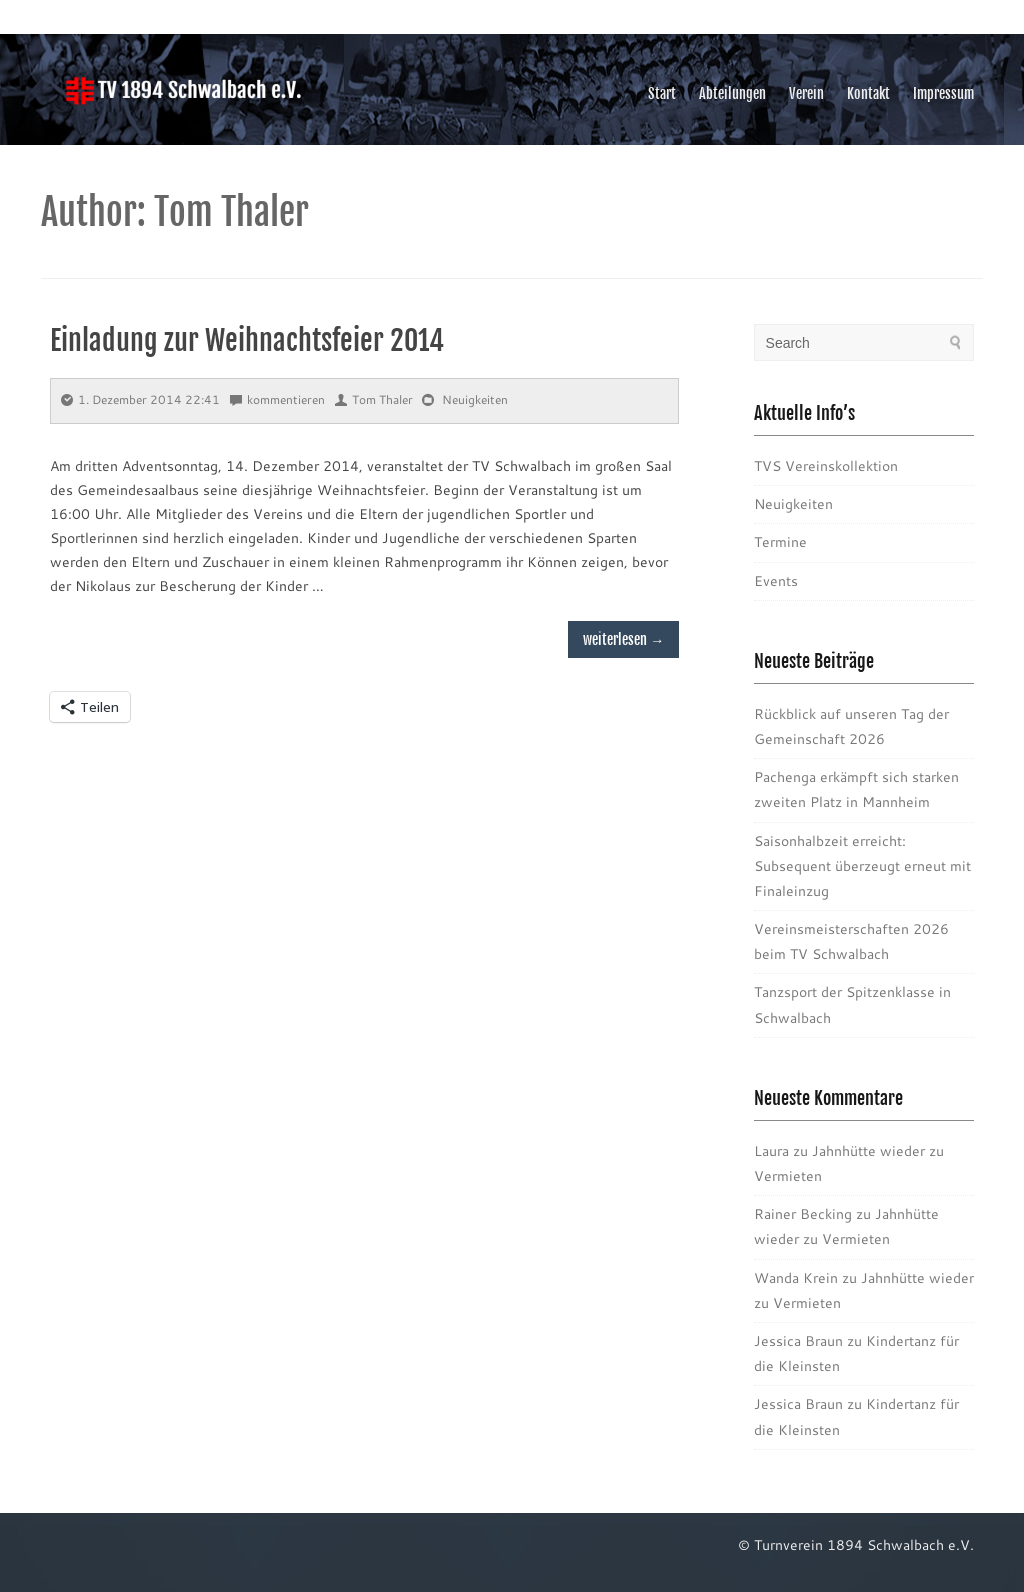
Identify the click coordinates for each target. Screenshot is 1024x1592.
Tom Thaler (374, 399)
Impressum (943, 93)
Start (662, 93)
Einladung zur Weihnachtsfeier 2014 (247, 340)
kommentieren (277, 399)
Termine (780, 542)
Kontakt (868, 93)
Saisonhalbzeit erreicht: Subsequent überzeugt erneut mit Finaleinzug (862, 866)
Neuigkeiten (475, 399)
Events (776, 581)
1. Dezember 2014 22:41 (140, 399)
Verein (806, 93)
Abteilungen (732, 93)
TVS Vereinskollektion (826, 466)
